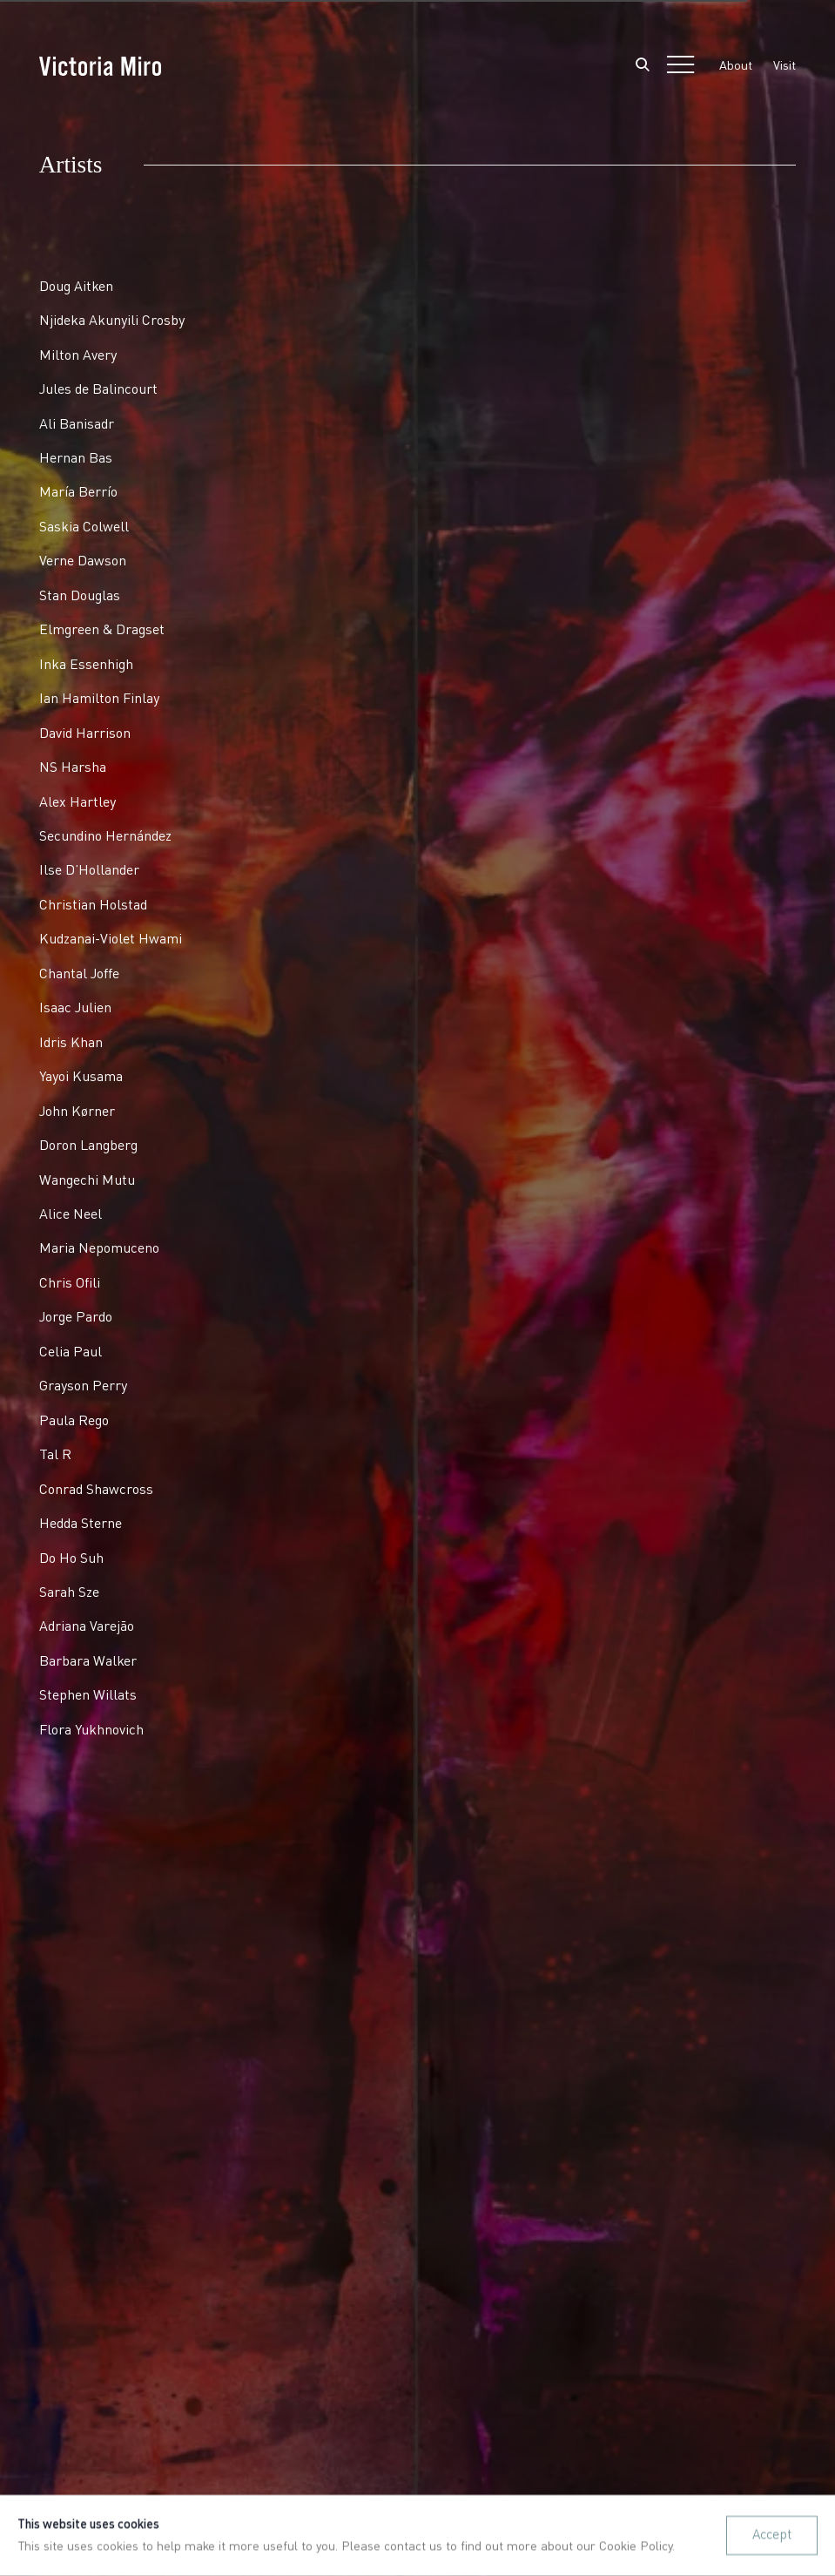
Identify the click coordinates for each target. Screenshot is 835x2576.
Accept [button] (771, 2535)
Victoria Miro (100, 66)
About (735, 66)
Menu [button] (680, 66)
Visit (784, 66)
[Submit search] (643, 66)
